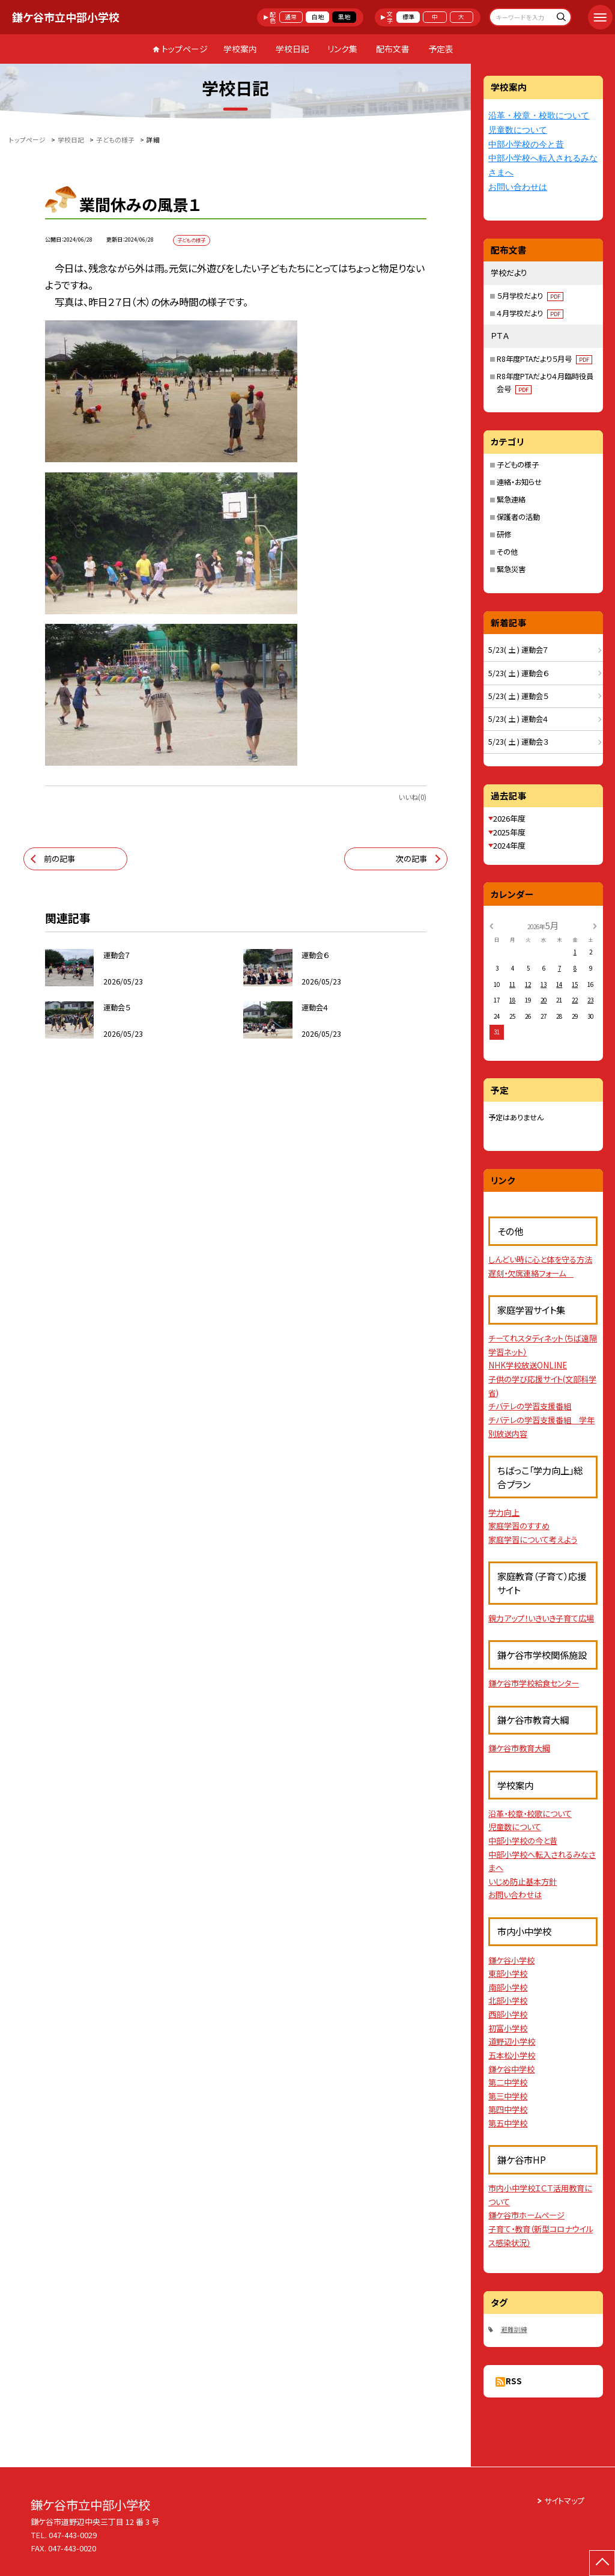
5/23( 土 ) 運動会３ (518, 741)
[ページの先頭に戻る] (602, 2563)
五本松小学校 (511, 2055)
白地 (318, 17)
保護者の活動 (518, 516)
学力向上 (504, 1512)
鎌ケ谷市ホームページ (526, 2215)
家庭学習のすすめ (519, 1525)
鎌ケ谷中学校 (511, 2069)
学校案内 (240, 49)
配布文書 (393, 49)
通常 (291, 17)
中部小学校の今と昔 (526, 144)
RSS (514, 2381)
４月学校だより (530, 313)
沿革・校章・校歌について (538, 115)
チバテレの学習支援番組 (529, 1406)
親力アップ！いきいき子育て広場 (541, 1618)
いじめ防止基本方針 (522, 1881)
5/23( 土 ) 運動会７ (518, 649)
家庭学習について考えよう (532, 1539)
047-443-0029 (73, 2535)
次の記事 (411, 858)
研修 (504, 534)
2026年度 (509, 818)
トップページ (185, 49)
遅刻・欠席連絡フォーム (531, 1273)
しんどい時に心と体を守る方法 (540, 1259)
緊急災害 (511, 569)
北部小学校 (507, 2000)
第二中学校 (507, 2082)
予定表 (440, 49)
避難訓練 (514, 2329)
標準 (408, 17)
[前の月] (491, 925)
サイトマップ (564, 2500)
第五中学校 (507, 2123)
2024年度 (509, 845)
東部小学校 (507, 1973)
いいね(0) (412, 797)
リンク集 (342, 49)
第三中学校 (507, 2096)
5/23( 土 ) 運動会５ (518, 696)
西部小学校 (507, 2014)
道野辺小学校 (511, 2041)
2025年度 (509, 832)
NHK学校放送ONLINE (527, 1365)
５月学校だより (530, 295)
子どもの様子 (518, 464)
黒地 (344, 17)
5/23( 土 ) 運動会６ (518, 673)
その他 (507, 551)
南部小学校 (507, 1987)
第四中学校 (507, 2109)
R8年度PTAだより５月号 (544, 358)
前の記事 (59, 858)
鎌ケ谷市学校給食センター (533, 1683)
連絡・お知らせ (519, 482)
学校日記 (292, 49)
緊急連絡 (511, 499)
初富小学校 (507, 2028)
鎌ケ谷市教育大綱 (519, 1748)
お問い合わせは (517, 187)
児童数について (517, 130)
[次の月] (594, 925)
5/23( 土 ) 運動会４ (518, 718)
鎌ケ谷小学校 (511, 1960)
